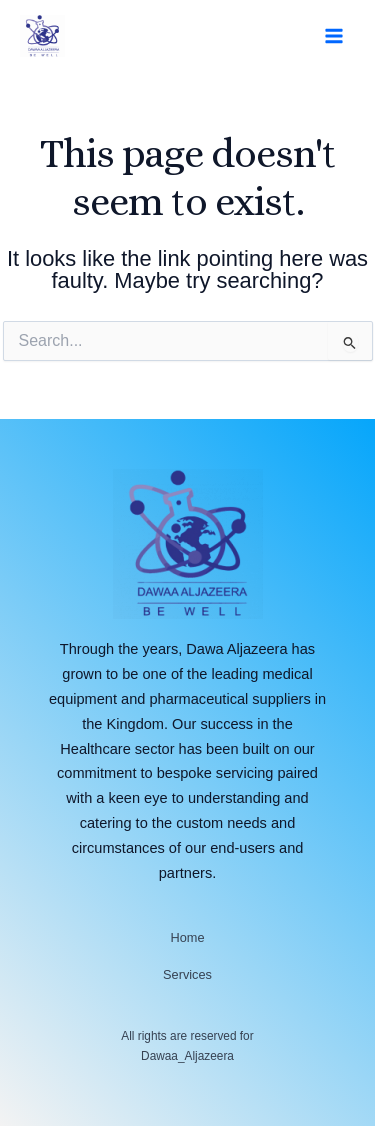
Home (187, 937)
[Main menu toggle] (334, 36)
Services (187, 974)
